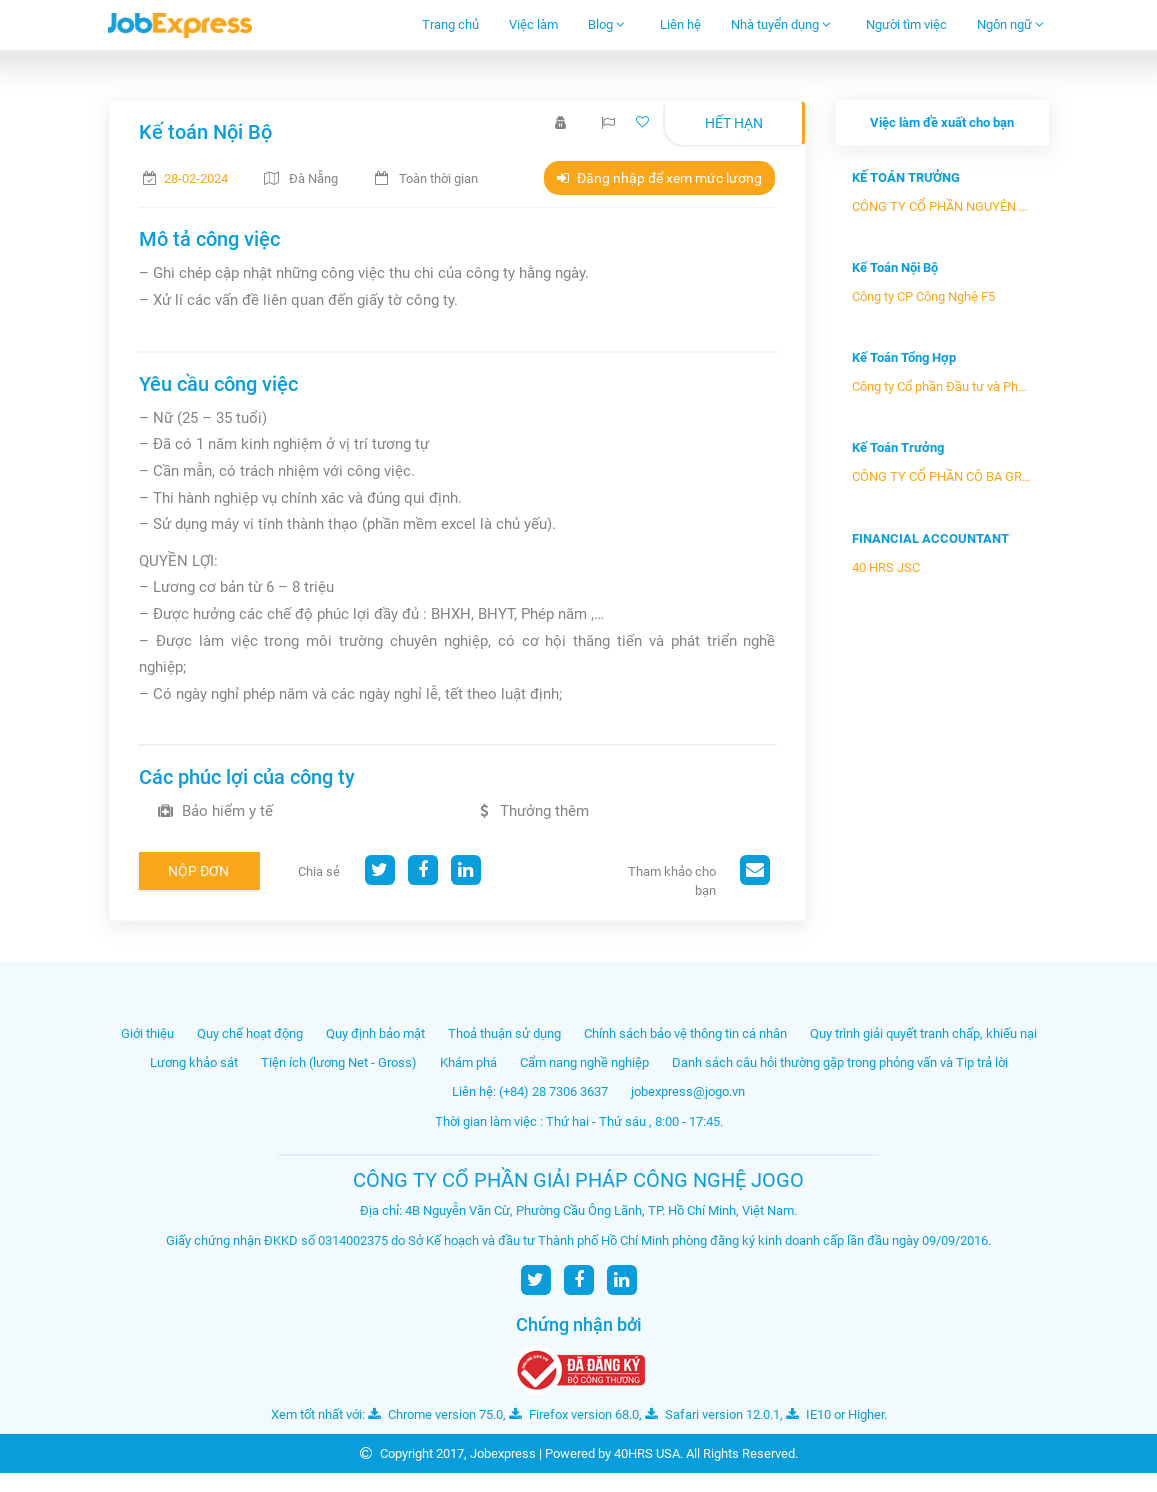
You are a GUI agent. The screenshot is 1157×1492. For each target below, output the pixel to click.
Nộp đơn (198, 871)
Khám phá (468, 1062)
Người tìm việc (906, 24)
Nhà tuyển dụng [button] (781, 24)
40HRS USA (647, 1453)
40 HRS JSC (886, 567)
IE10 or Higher (835, 1414)
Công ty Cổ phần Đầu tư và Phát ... (942, 386)
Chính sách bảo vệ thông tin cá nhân (685, 1033)
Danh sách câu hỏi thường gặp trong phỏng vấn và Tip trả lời (840, 1062)
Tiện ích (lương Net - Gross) (339, 1062)
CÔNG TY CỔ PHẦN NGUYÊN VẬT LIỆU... (942, 206)
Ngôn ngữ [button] (1010, 24)
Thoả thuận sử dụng (504, 1033)
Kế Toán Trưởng (898, 447)
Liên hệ (680, 24)
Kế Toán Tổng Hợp (904, 357)
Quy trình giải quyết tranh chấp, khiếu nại (923, 1033)
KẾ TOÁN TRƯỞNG (906, 177)
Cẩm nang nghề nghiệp (584, 1062)
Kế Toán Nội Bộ (895, 267)
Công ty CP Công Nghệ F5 (923, 296)
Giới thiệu (147, 1033)
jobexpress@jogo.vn (688, 1091)
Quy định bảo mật (375, 1033)
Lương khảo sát (194, 1062)
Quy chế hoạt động (250, 1033)
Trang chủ (450, 24)
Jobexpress (503, 1453)
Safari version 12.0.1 (712, 1414)
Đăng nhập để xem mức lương (659, 178)
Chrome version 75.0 (435, 1414)
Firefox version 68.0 (574, 1414)
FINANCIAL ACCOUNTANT (930, 538)
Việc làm (533, 24)
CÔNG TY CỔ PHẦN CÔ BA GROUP (942, 476)
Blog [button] (606, 24)
